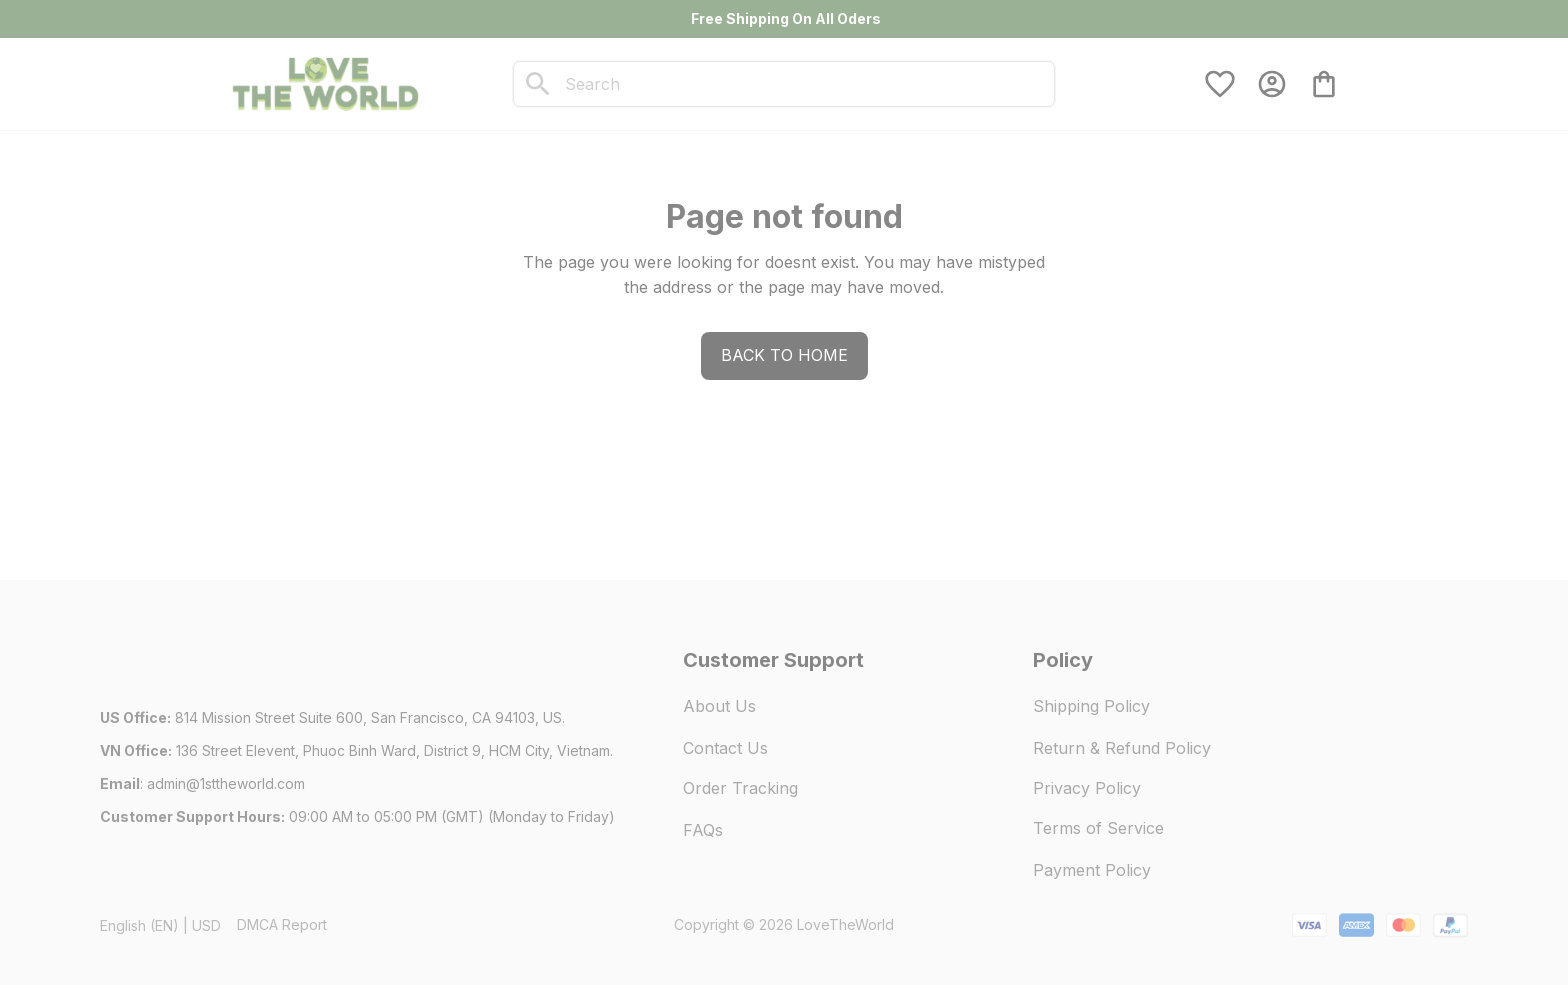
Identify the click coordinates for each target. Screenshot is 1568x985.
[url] (226, 784)
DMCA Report (282, 924)
